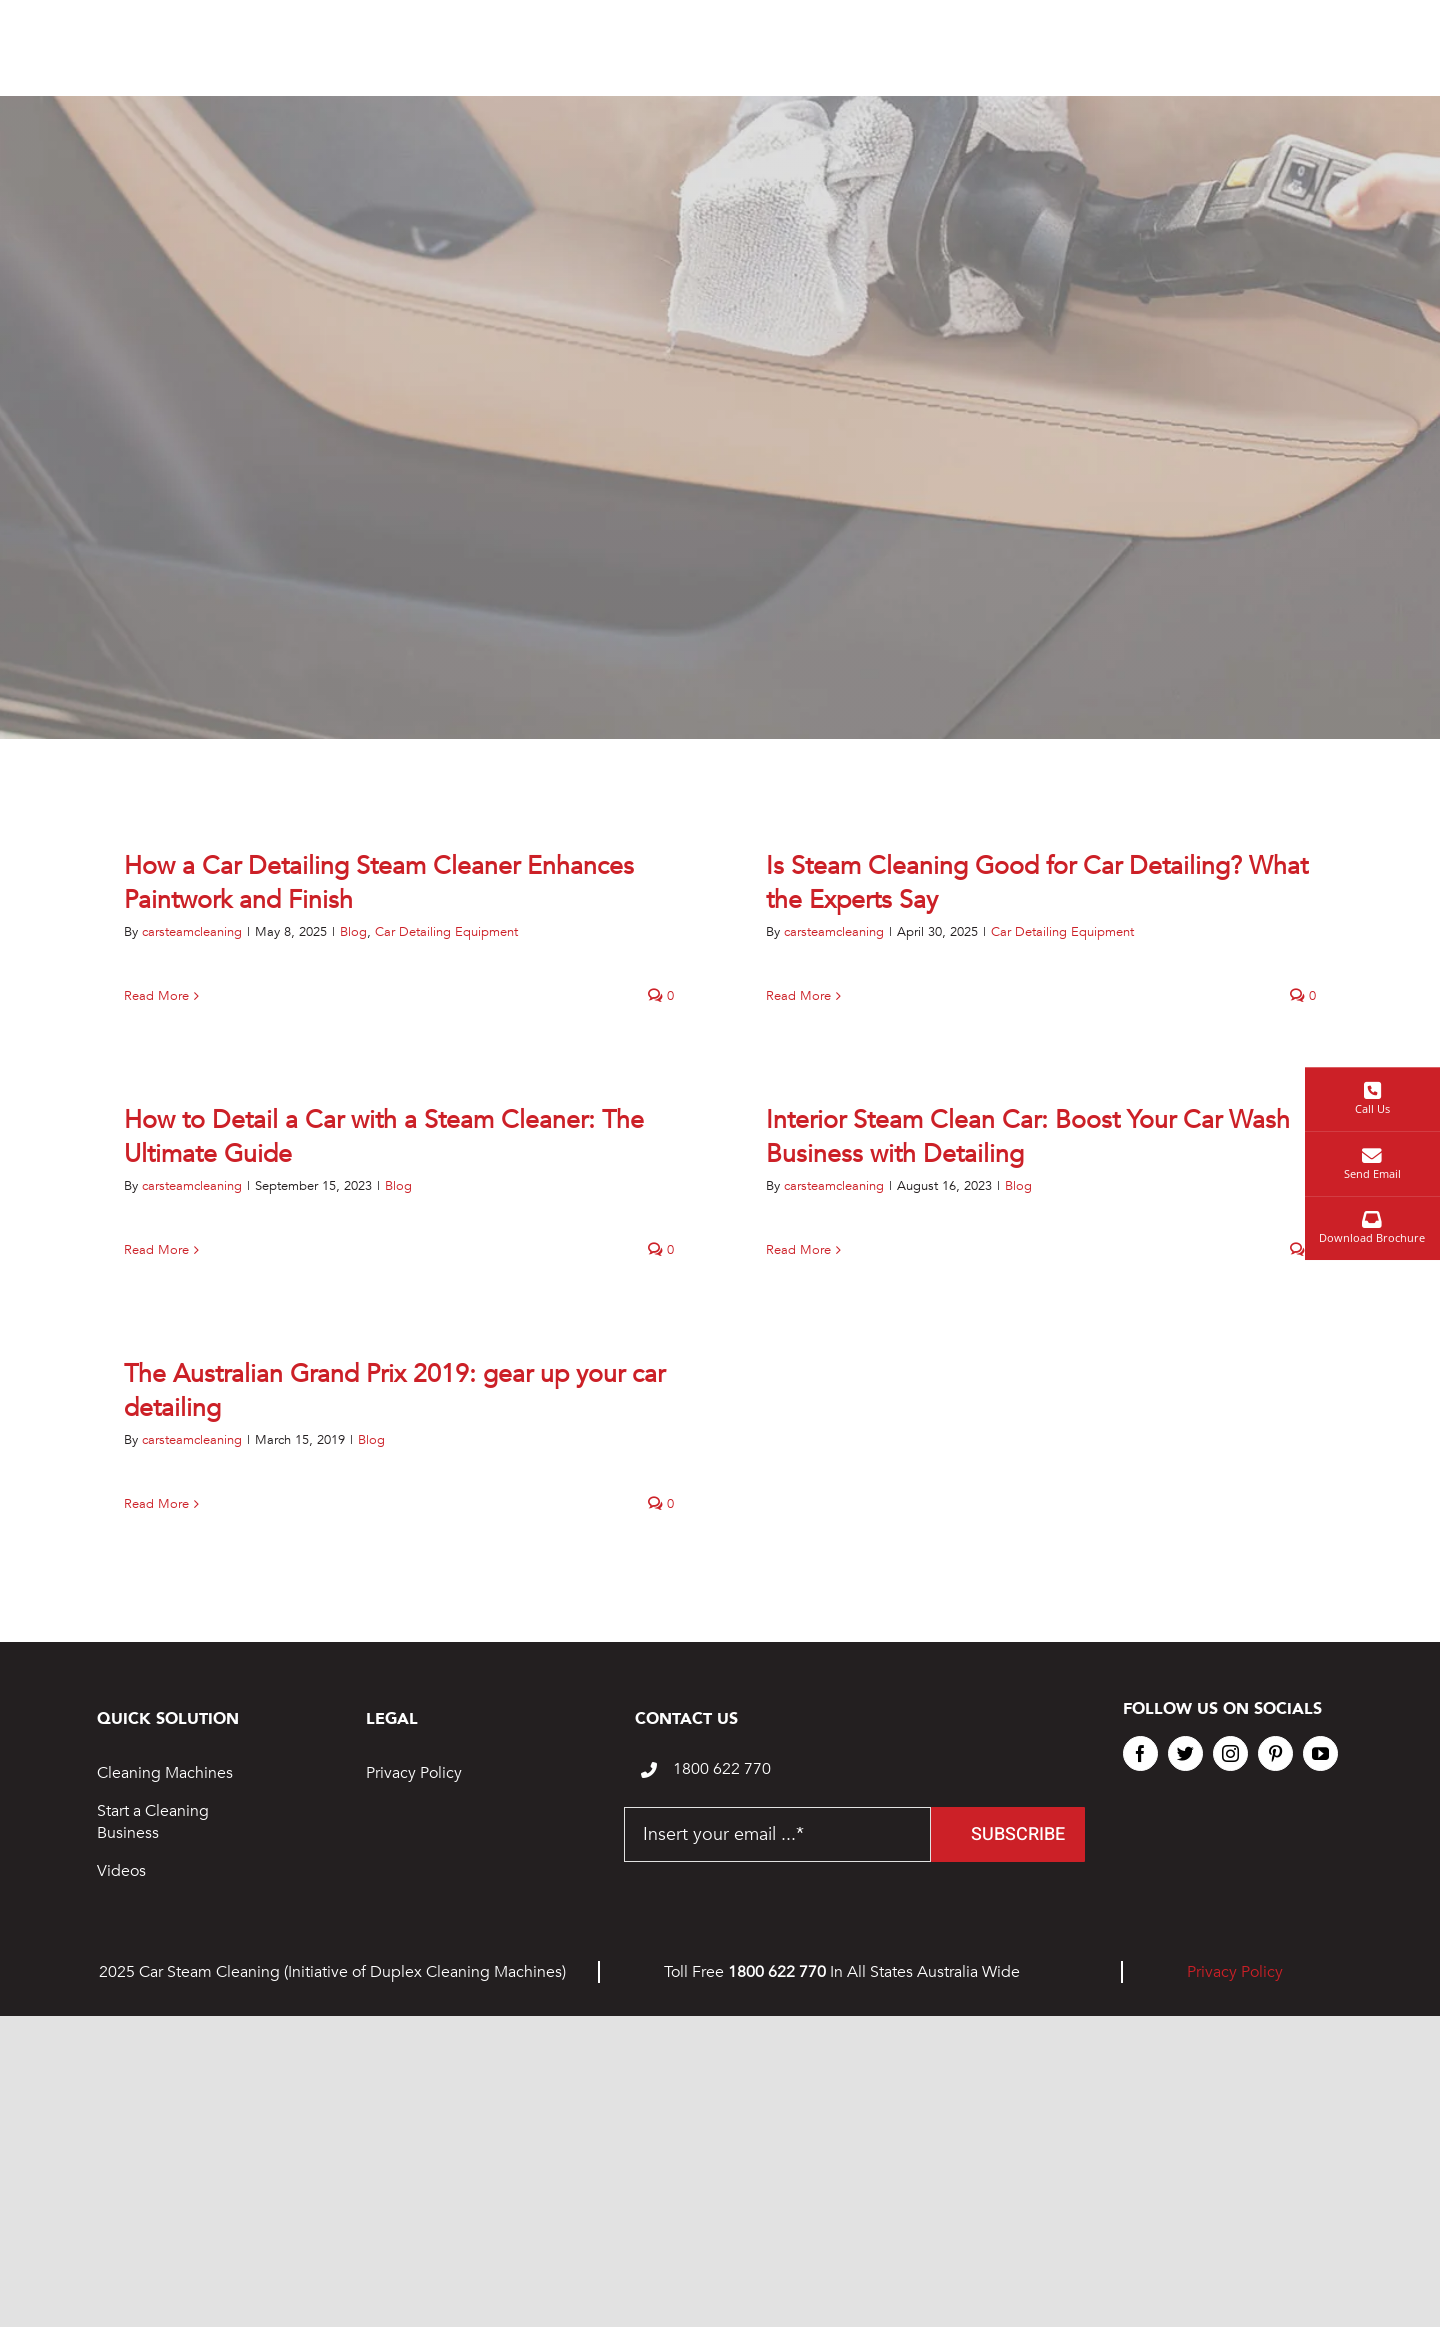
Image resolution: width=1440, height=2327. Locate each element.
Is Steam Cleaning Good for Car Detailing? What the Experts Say (1037, 883)
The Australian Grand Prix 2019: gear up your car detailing (394, 1391)
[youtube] (1320, 1753)
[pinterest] (1275, 1753)
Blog (353, 932)
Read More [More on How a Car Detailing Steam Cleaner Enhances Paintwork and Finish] (156, 996)
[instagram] (1230, 1753)
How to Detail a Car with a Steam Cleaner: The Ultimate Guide (384, 1137)
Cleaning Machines (165, 1773)
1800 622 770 (722, 1769)
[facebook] (1140, 1753)
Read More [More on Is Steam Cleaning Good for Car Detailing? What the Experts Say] (798, 996)
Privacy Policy (414, 1773)
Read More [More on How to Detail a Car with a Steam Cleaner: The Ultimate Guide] (156, 1250)
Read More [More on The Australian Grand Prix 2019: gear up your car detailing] (156, 1504)
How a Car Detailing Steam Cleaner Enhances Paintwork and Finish (379, 883)
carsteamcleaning (192, 932)
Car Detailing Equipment (446, 932)
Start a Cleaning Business (153, 1822)
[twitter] (1185, 1753)
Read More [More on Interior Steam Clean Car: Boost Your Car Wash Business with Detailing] (798, 1250)
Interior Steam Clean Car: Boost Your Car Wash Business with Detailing (1028, 1137)
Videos (121, 1871)
